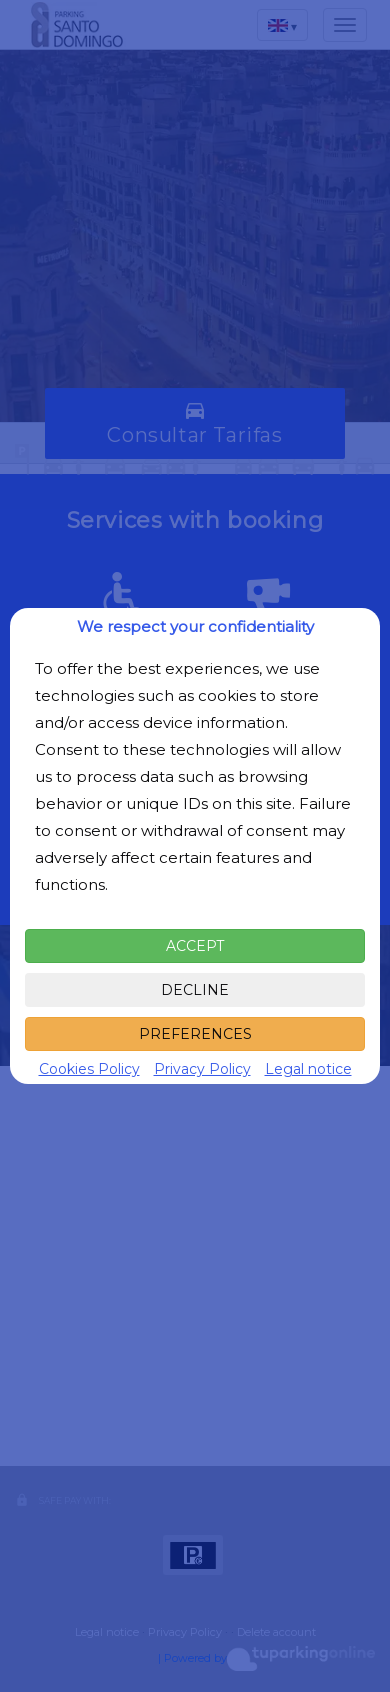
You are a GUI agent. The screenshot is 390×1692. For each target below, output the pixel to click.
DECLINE (195, 990)
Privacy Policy (202, 1069)
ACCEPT (195, 946)
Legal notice (308, 1069)
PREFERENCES (195, 1034)
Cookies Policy (89, 1069)
